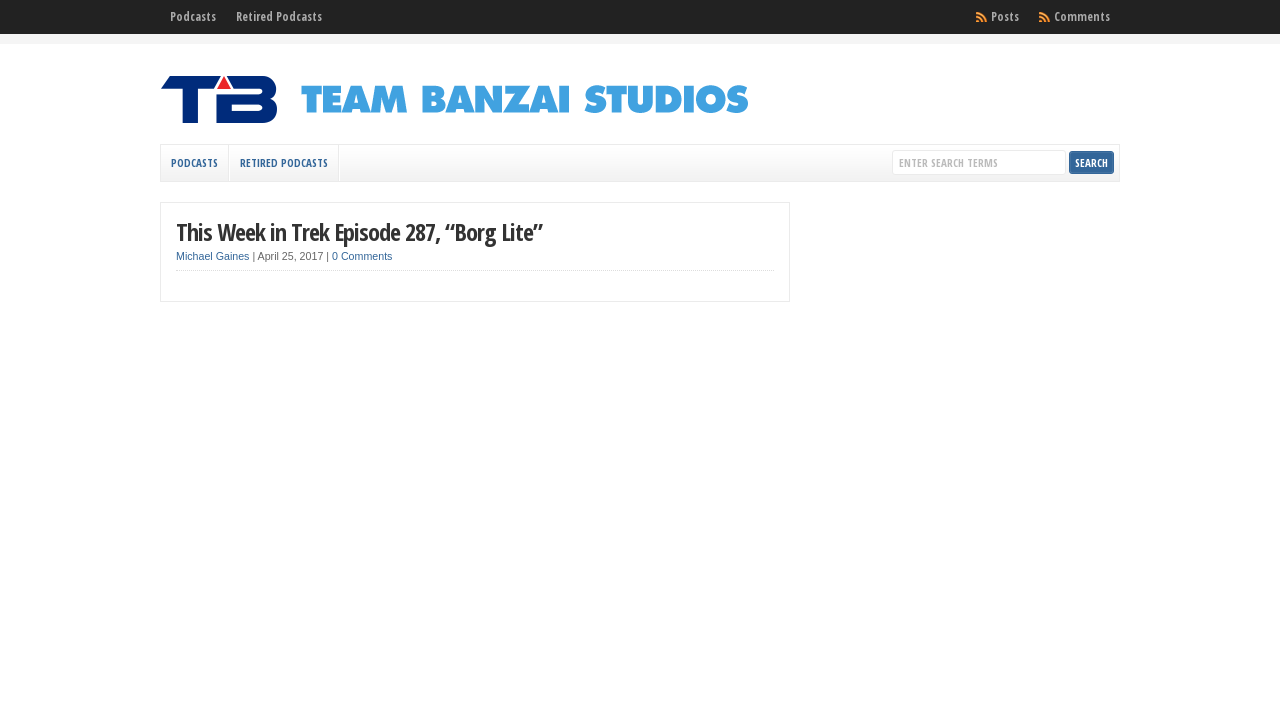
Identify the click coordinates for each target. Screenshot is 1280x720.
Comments (1082, 16)
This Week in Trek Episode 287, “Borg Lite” (359, 231)
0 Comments (362, 256)
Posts (1005, 16)
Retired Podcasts (279, 16)
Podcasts (193, 16)
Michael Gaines (212, 256)
